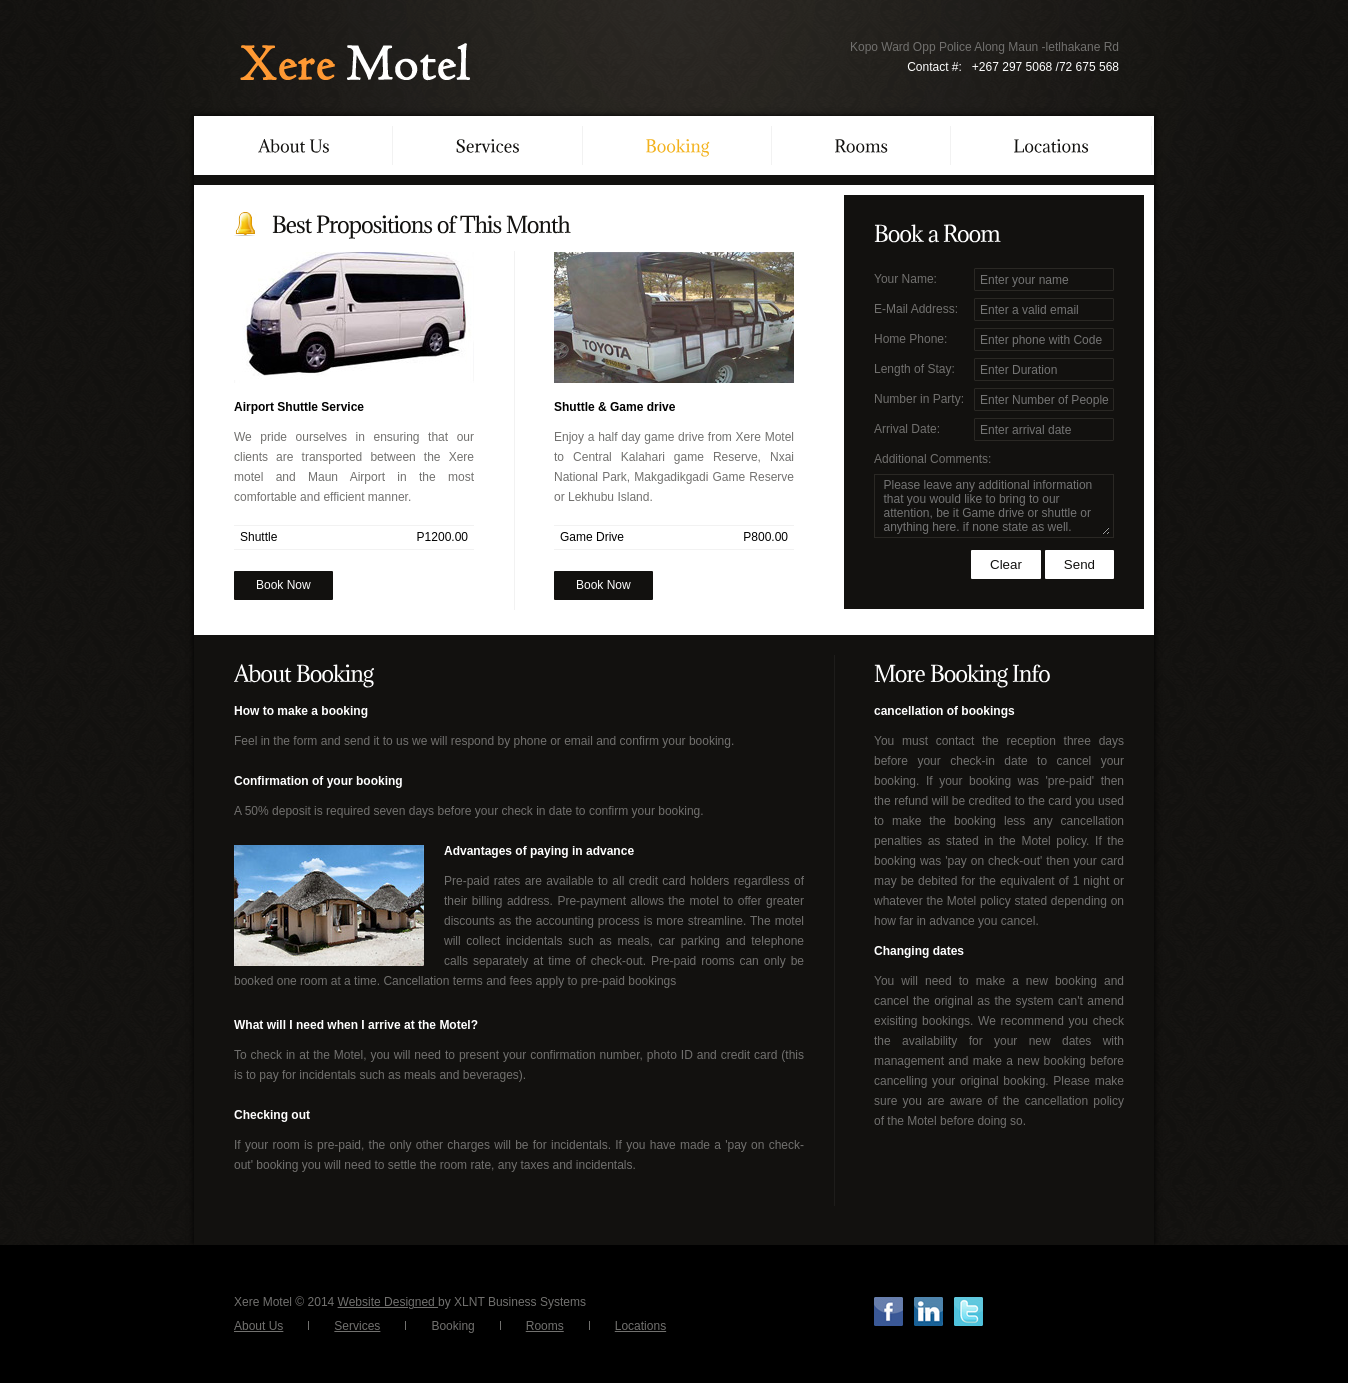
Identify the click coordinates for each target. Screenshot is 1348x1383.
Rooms (545, 1326)
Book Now (283, 585)
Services (357, 1326)
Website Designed (388, 1302)
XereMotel (352, 63)
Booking (452, 1326)
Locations (640, 1326)
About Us (258, 1326)
